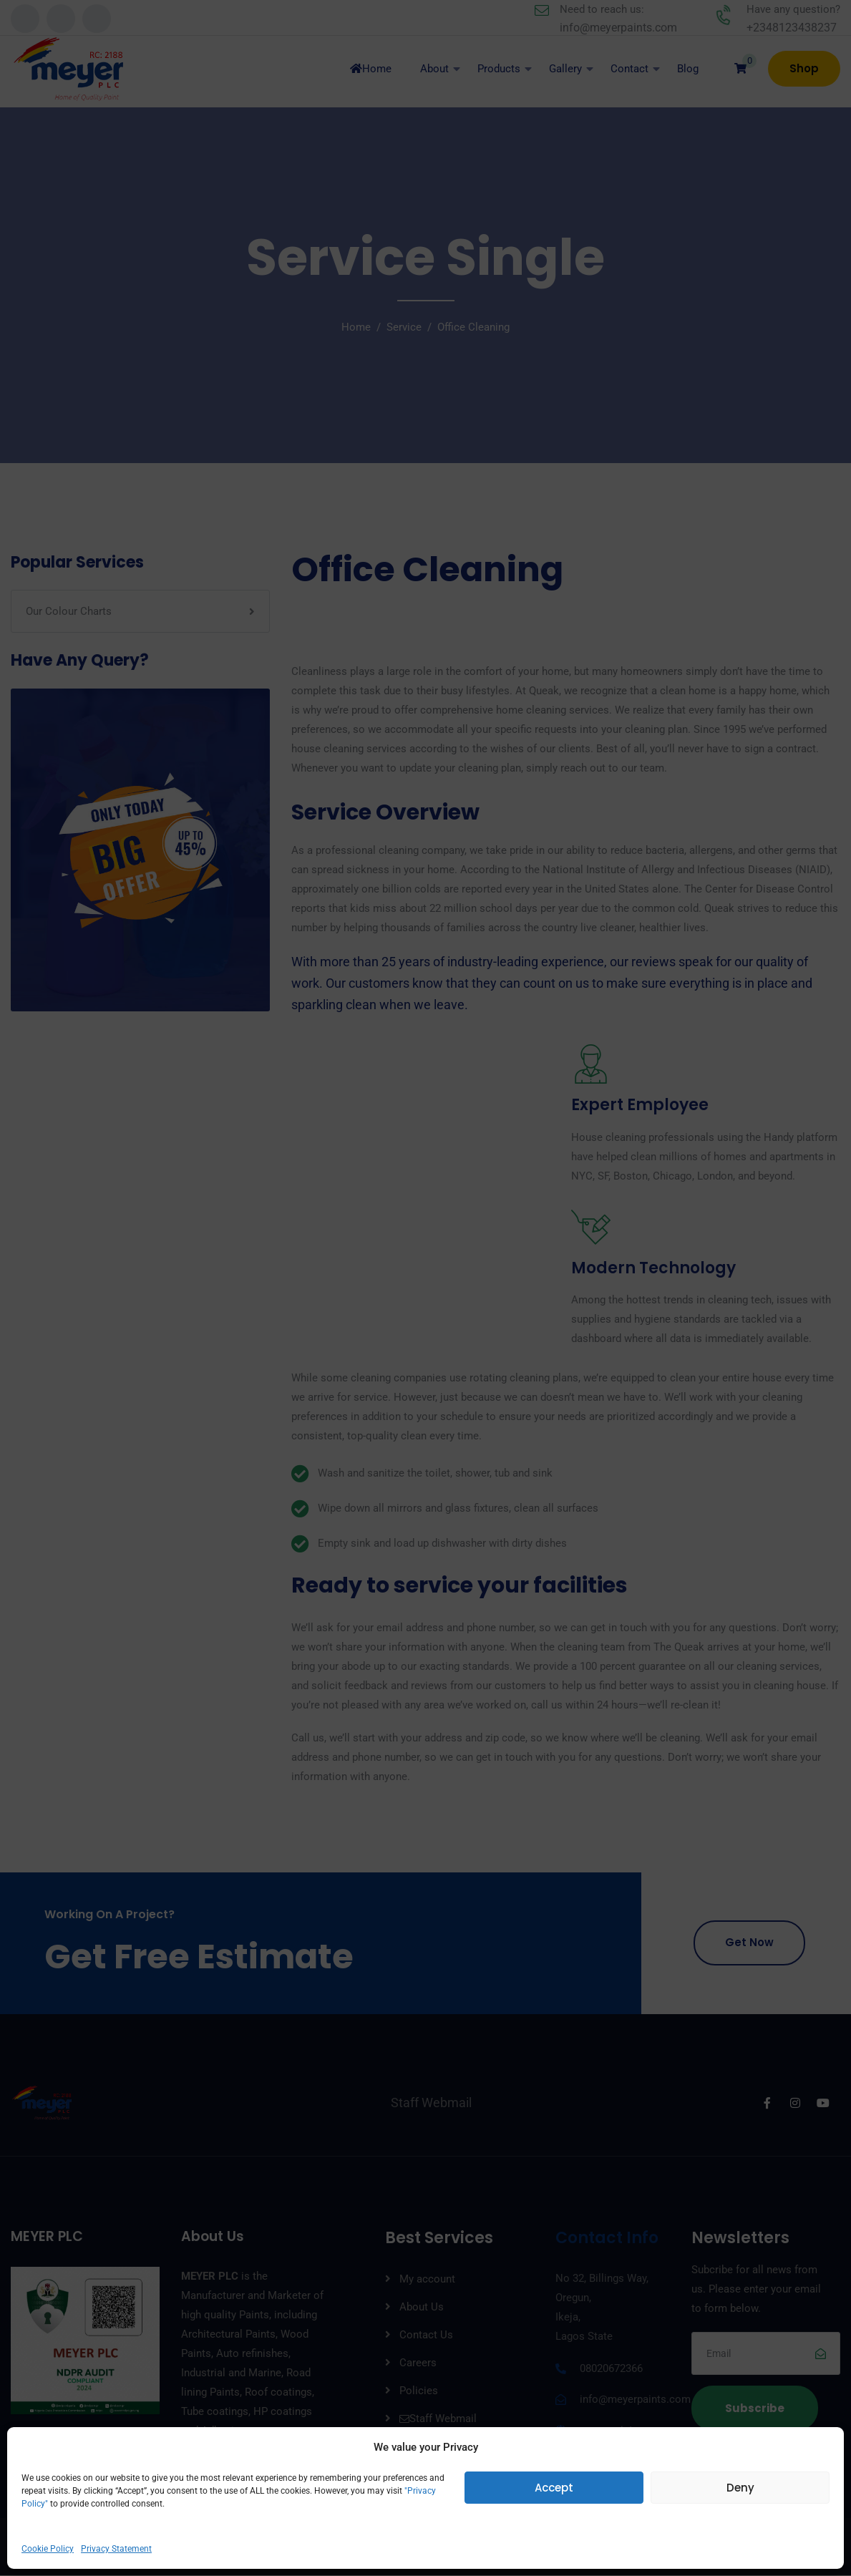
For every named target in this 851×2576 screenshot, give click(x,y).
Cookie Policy (47, 2549)
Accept (554, 2487)
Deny (740, 2487)
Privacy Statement (116, 2549)
